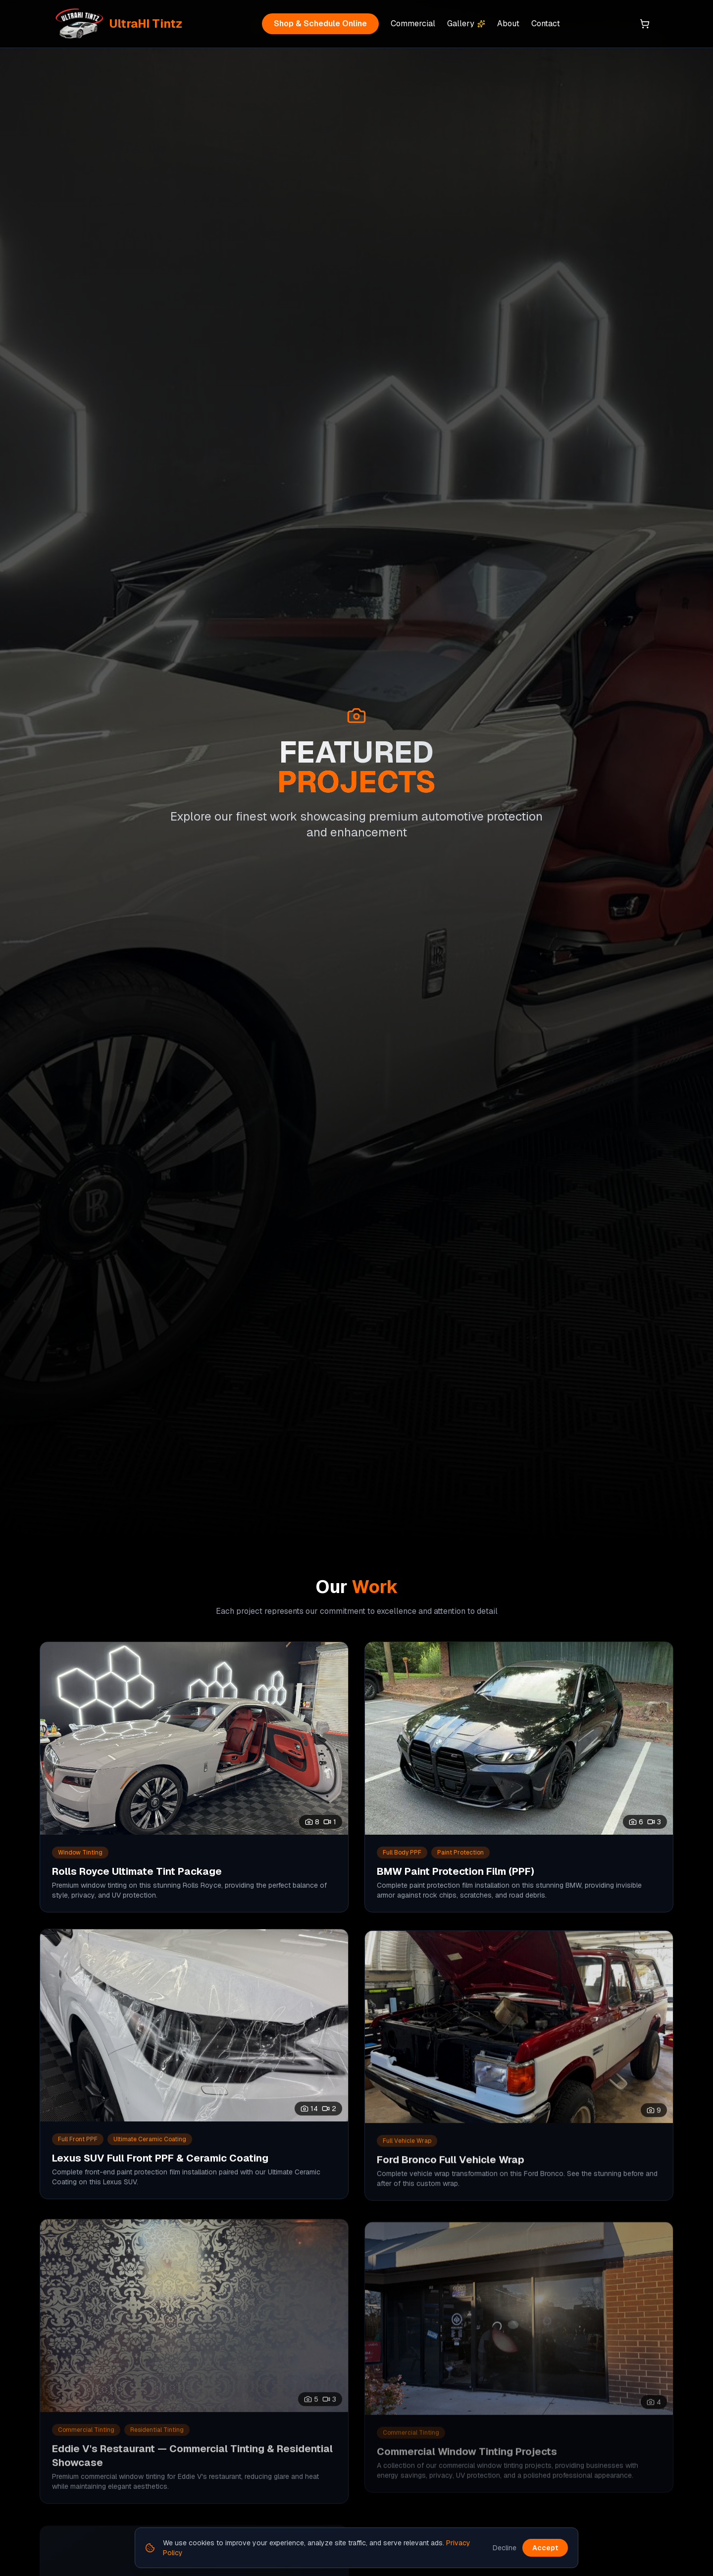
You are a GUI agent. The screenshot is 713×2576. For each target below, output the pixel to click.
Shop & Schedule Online (320, 23)
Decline (504, 2547)
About (508, 23)
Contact (545, 23)
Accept (545, 2547)
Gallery (466, 23)
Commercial (413, 23)
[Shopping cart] (645, 24)
